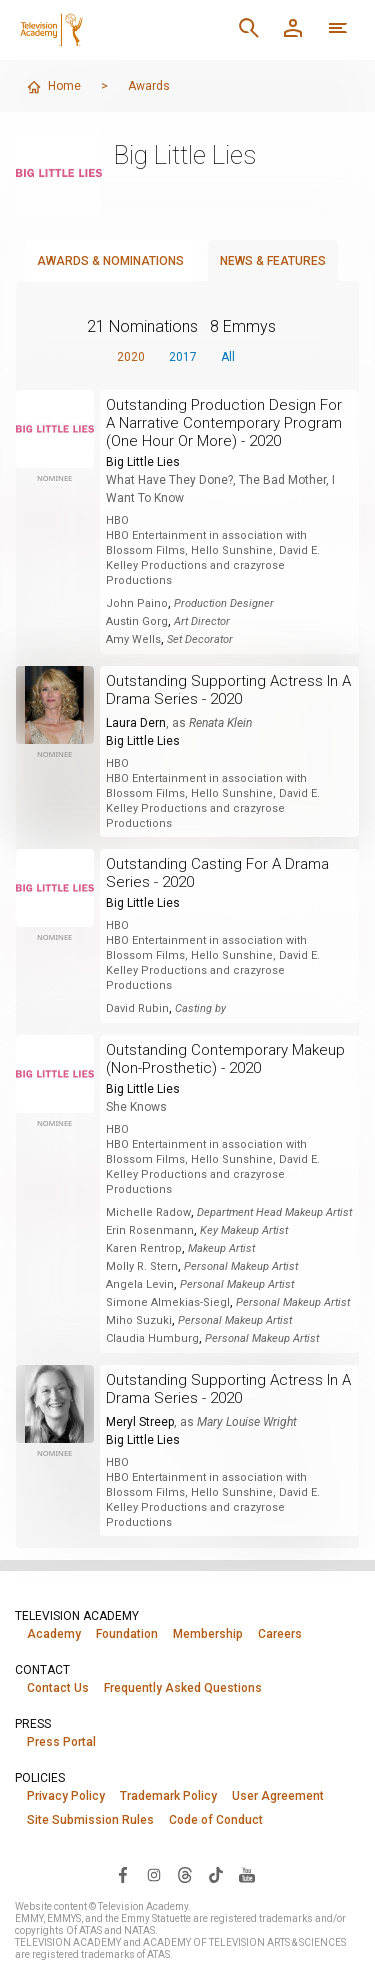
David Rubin (137, 1008)
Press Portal (61, 1742)
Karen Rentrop (144, 1248)
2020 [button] (131, 357)
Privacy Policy (66, 1796)
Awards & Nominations (110, 261)
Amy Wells (133, 639)
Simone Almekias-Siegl (168, 1302)
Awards (149, 86)
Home (53, 87)
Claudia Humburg (152, 1338)
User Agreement (278, 1796)
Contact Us (58, 1688)
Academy (54, 1634)
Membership (208, 1634)
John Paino (137, 603)
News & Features (273, 261)
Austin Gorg (137, 621)
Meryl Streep (140, 1422)
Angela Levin (140, 1284)
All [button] (228, 357)
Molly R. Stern (142, 1266)
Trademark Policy (168, 1796)
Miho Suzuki (139, 1320)
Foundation (127, 1634)
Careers (280, 1634)
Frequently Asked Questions (183, 1688)
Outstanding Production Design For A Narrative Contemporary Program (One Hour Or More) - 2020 (224, 423)
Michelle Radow (148, 1212)
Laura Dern (136, 723)
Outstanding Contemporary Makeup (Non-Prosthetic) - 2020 (225, 1059)
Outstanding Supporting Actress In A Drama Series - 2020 (228, 690)
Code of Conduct (216, 1820)
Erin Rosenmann (150, 1230)
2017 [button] (183, 357)
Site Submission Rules (90, 1820)
